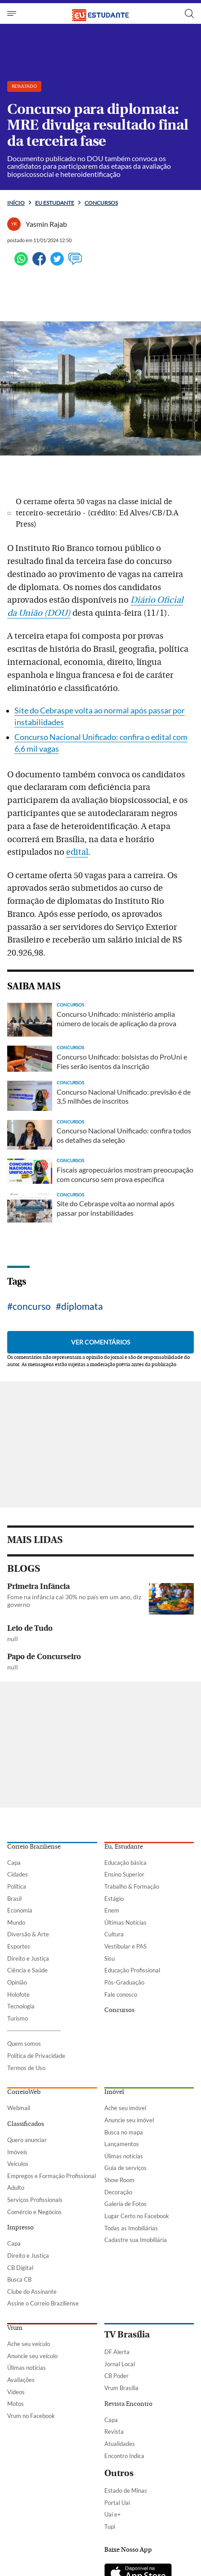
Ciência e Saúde (27, 1970)
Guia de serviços (125, 2167)
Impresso (20, 2227)
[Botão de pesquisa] (189, 13)
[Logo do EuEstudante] (101, 13)
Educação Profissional (132, 1970)
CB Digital (20, 2267)
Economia (19, 1910)
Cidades (17, 1874)
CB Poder (116, 2375)
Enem (111, 1910)
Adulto (15, 2187)
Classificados (25, 2124)
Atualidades (119, 2443)
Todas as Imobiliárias (131, 2228)
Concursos (101, 202)
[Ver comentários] (75, 262)
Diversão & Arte (28, 1934)
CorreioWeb (23, 2092)
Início (16, 202)
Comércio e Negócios (34, 2211)
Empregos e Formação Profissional (51, 2175)
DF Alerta (117, 2351)
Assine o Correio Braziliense (43, 2303)
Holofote (18, 1994)
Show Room (119, 2180)
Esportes (18, 1946)
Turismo (17, 2018)
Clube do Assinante (32, 2291)
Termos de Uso (26, 2067)
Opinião (17, 1982)
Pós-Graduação (124, 1982)
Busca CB (19, 2279)
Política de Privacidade (36, 2055)
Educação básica (125, 1862)
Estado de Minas (125, 2490)
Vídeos (16, 2392)
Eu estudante (54, 202)
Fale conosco (120, 1994)
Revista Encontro (128, 2404)
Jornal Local (119, 2364)
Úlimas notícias (123, 2156)
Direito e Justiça (28, 1958)
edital (77, 852)
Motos (15, 2403)
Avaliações (21, 2379)
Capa (14, 1862)
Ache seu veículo (28, 2343)
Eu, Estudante (123, 1846)
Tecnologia (21, 2006)
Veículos (17, 2163)
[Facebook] (39, 262)
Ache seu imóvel (125, 2107)
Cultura (114, 1934)
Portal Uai (117, 2502)
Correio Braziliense (34, 1846)
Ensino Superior (124, 1874)
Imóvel (114, 2092)
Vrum (14, 2328)
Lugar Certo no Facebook (136, 2216)
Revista (114, 2431)
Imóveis (17, 2152)
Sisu (109, 1958)
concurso (32, 1306)
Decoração (118, 2192)
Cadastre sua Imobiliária (135, 2239)
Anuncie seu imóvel (129, 2120)
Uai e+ (112, 2514)
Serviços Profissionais (35, 2199)
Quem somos (24, 2043)
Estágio (114, 1898)
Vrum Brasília (121, 2387)
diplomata (82, 1306)
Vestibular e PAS (125, 1946)
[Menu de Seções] (12, 13)
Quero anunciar (27, 2139)
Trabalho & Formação (131, 1886)
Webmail (18, 2107)
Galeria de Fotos (125, 2203)
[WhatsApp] (21, 262)
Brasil (14, 1898)
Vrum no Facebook (31, 2415)
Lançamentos (121, 2143)
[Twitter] (57, 262)
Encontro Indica (124, 2455)
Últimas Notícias (125, 1922)
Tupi (109, 2526)
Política (16, 1886)
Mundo (16, 1922)
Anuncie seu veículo (32, 2355)
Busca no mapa (123, 2132)
